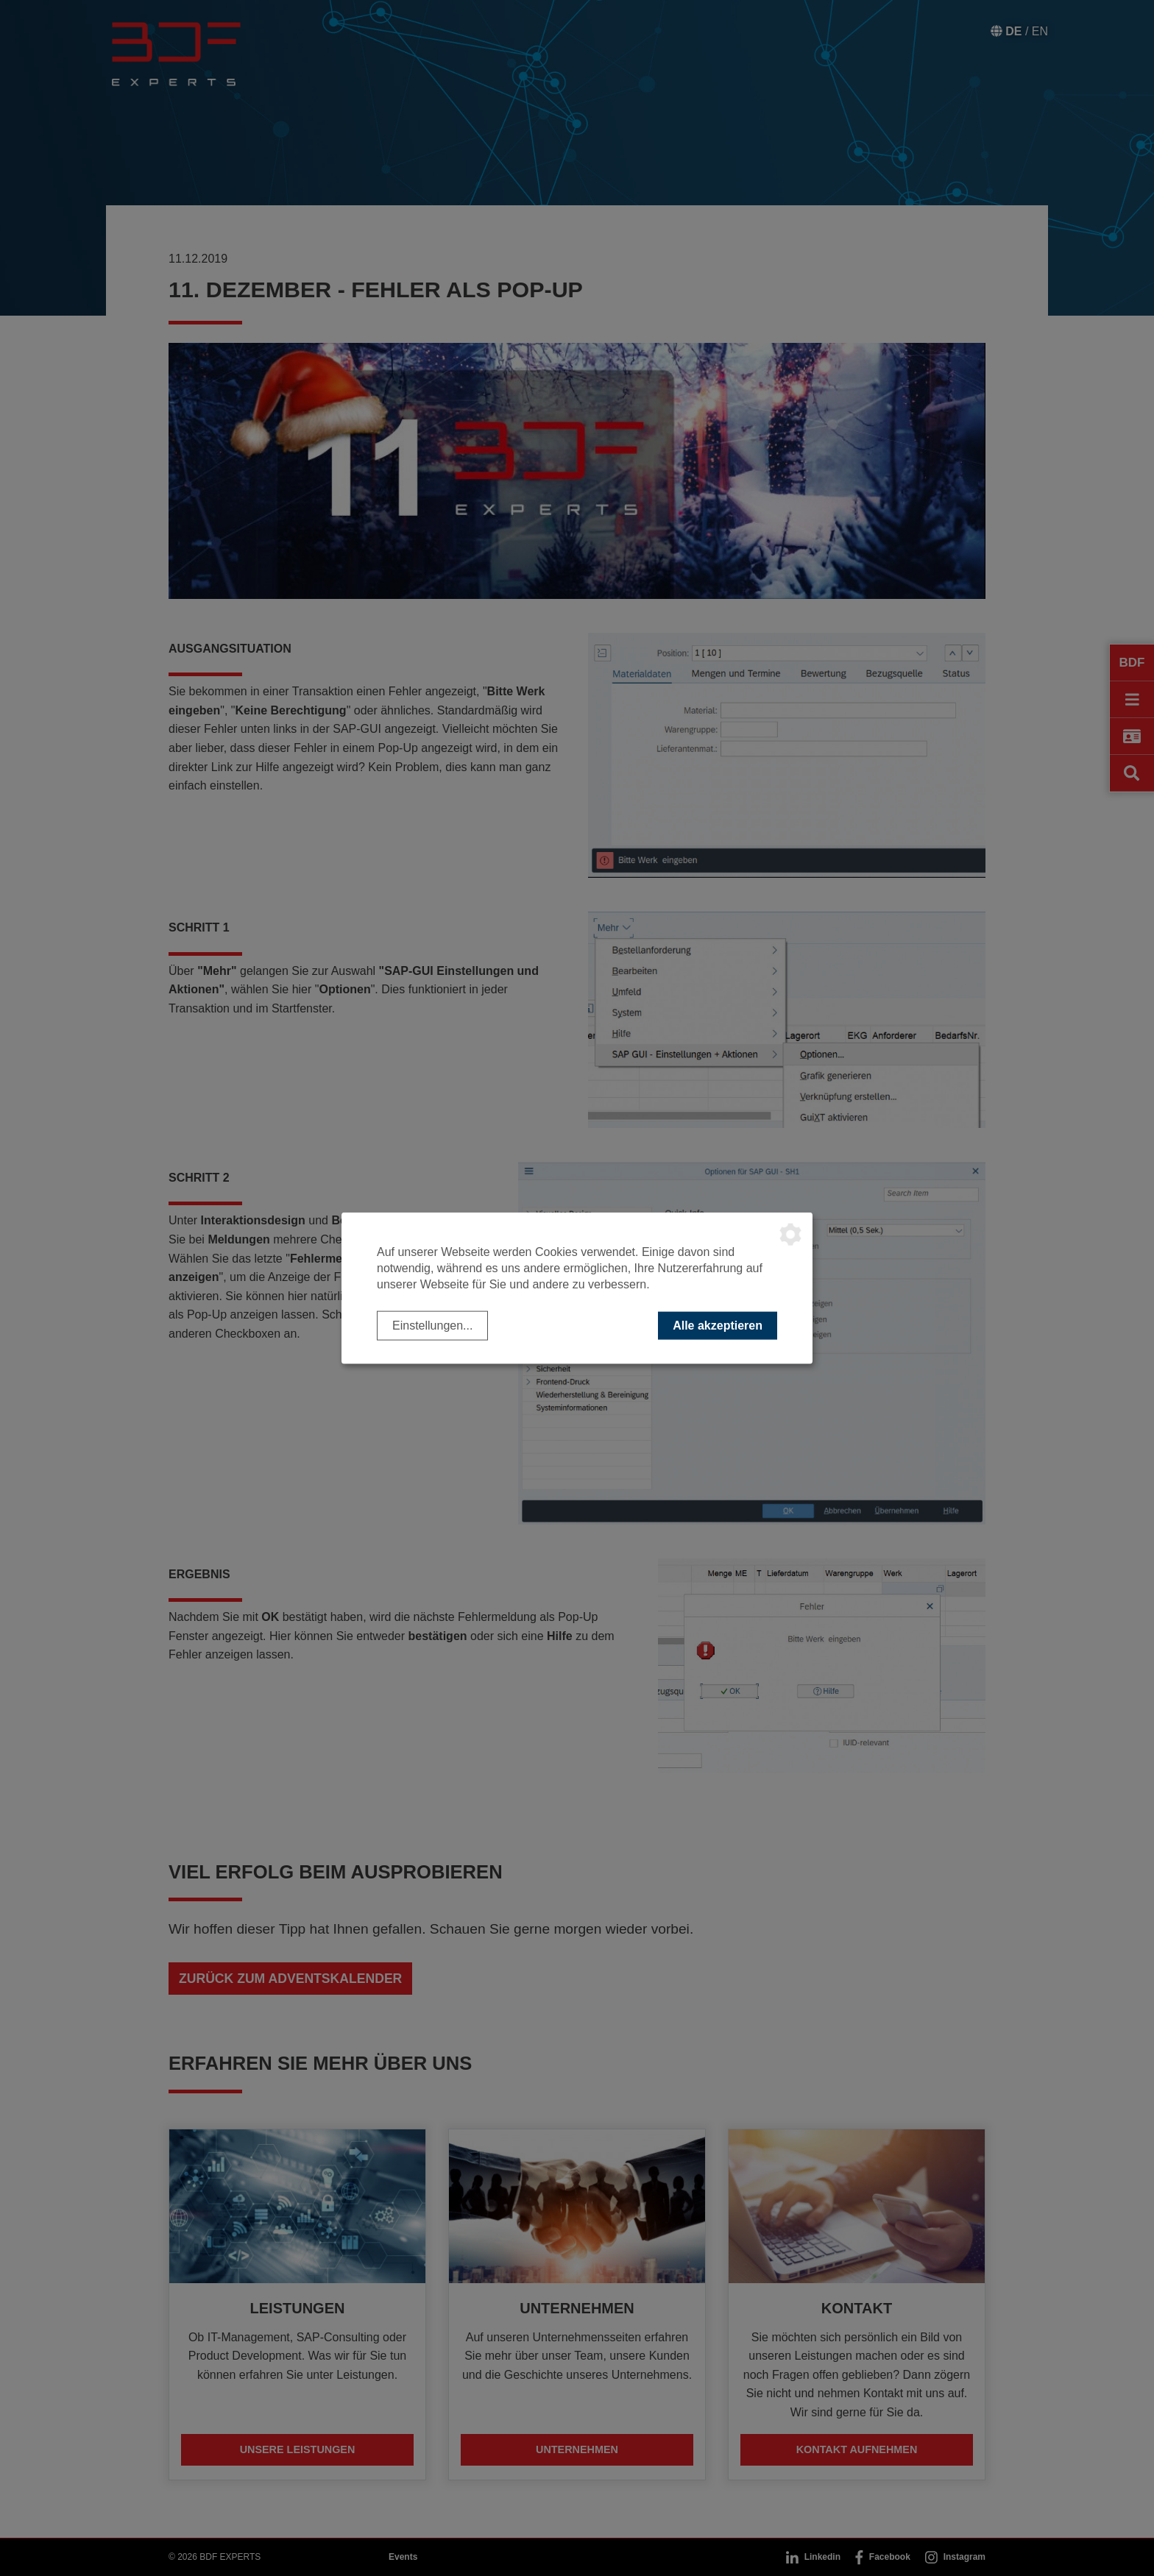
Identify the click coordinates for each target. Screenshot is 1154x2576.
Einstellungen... (432, 1325)
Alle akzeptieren (717, 1325)
